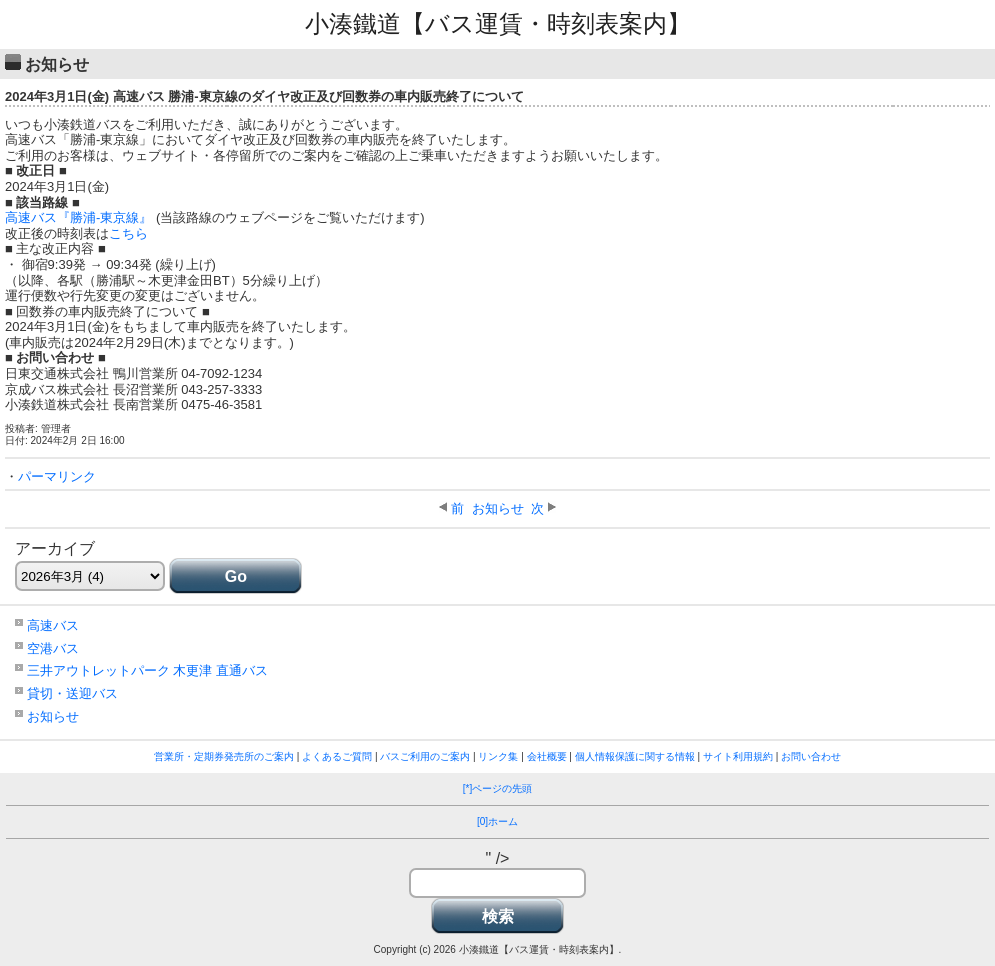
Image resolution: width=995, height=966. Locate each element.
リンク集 (498, 756)
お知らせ (498, 508)
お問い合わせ (811, 756)
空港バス (53, 648)
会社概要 (547, 756)
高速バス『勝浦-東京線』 (78, 217)
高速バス (53, 625)
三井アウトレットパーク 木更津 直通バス (147, 670)
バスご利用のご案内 (425, 756)
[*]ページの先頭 (497, 788)
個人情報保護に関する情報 (635, 756)
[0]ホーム (497, 821)
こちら (128, 233)
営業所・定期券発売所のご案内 (224, 756)
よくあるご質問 (337, 756)
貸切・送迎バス (72, 693)
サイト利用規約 (738, 756)
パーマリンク (57, 476)
